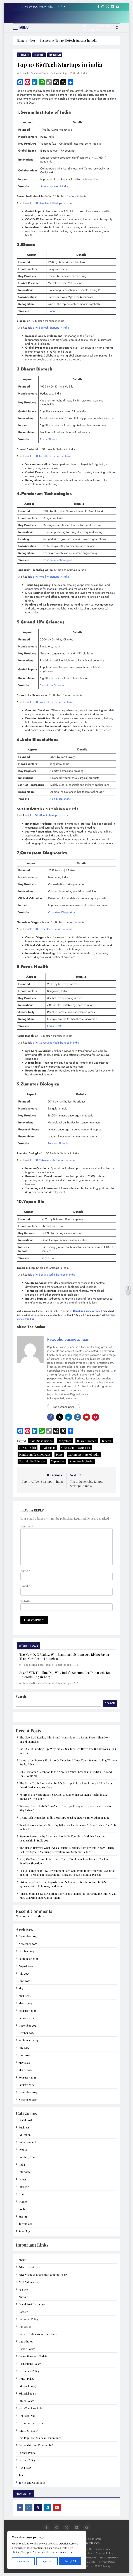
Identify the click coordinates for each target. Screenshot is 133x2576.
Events (23, 2149)
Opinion (23, 2201)
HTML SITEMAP (28, 2430)
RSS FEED (25, 2467)
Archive (23, 2289)
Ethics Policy (26, 2401)
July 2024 (24, 2047)
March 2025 (25, 2003)
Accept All (70, 2561)
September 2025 (28, 1958)
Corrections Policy (30, 2363)
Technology (25, 2224)
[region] (46, 2550)
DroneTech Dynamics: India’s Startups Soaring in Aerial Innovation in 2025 (64, 1817)
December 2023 (28, 2092)
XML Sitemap (103, 2566)
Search (21, 1696)
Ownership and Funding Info (36, 2445)
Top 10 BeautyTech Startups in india (51, 929)
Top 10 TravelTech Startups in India (50, 456)
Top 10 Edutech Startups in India (49, 328)
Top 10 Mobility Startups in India (49, 577)
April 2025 (24, 1996)
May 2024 (24, 2062)
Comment (27, 1526)
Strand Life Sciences (52, 685)
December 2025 (28, 1936)
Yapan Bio (48, 1258)
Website (25, 1601)
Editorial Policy (28, 2386)
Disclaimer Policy (29, 2371)
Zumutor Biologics (59, 1143)
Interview (24, 2172)
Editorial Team (27, 2393)
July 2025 (24, 1973)
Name (25, 1571)
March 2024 (25, 2070)
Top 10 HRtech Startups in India (49, 815)
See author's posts (63, 1407)
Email (25, 1586)
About (22, 2260)
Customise (23, 2561)
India (22, 2164)
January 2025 (26, 2018)
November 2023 (28, 2099)
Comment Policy (28, 2319)
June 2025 (24, 1981)
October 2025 (26, 1951)
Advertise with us (29, 2267)
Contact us (25, 2326)
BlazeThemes (92, 2543)
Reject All (47, 2561)
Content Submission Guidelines (38, 2334)
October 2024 (26, 2033)
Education (25, 2135)
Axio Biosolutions (59, 799)
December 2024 (28, 2025)
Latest (22, 2179)
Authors (23, 2297)
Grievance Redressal (31, 2423)
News (22, 2194)
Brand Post (25, 2120)
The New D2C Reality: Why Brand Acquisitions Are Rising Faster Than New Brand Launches (36, 6)
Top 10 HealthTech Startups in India (51, 203)
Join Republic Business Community (40, 2438)
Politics (23, 2209)
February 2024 (27, 2077)
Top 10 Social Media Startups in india (52, 1275)
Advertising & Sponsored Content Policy (43, 2274)
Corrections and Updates (34, 2356)
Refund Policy (27, 2460)
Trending (55, 55)
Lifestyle (24, 2186)
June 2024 (24, 2055)
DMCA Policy (26, 2378)
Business (23, 55)
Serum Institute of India (54, 186)
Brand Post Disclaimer (32, 2304)
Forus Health (54, 1026)
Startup (39, 55)
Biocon (52, 311)
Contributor (26, 2341)
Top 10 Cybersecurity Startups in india (52, 1160)
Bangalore (64, 1441)
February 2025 (27, 2010)
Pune (59, 1454)
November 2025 (28, 1944)
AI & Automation (29, 2282)
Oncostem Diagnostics (61, 912)
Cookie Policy (27, 2349)
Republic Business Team (34, 73)
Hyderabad (49, 1448)
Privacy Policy (27, 2453)
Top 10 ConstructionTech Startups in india (54, 1043)
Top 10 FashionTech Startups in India (51, 702)
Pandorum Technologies (57, 560)
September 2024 (28, 2040)
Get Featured (27, 2415)
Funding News (27, 2157)
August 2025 (26, 1966)
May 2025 (24, 1988)
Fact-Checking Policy (31, 2408)
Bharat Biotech (48, 439)
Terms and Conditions (32, 2482)
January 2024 (26, 2085)
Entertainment (27, 2142)
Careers (23, 2312)
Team (22, 2475)
